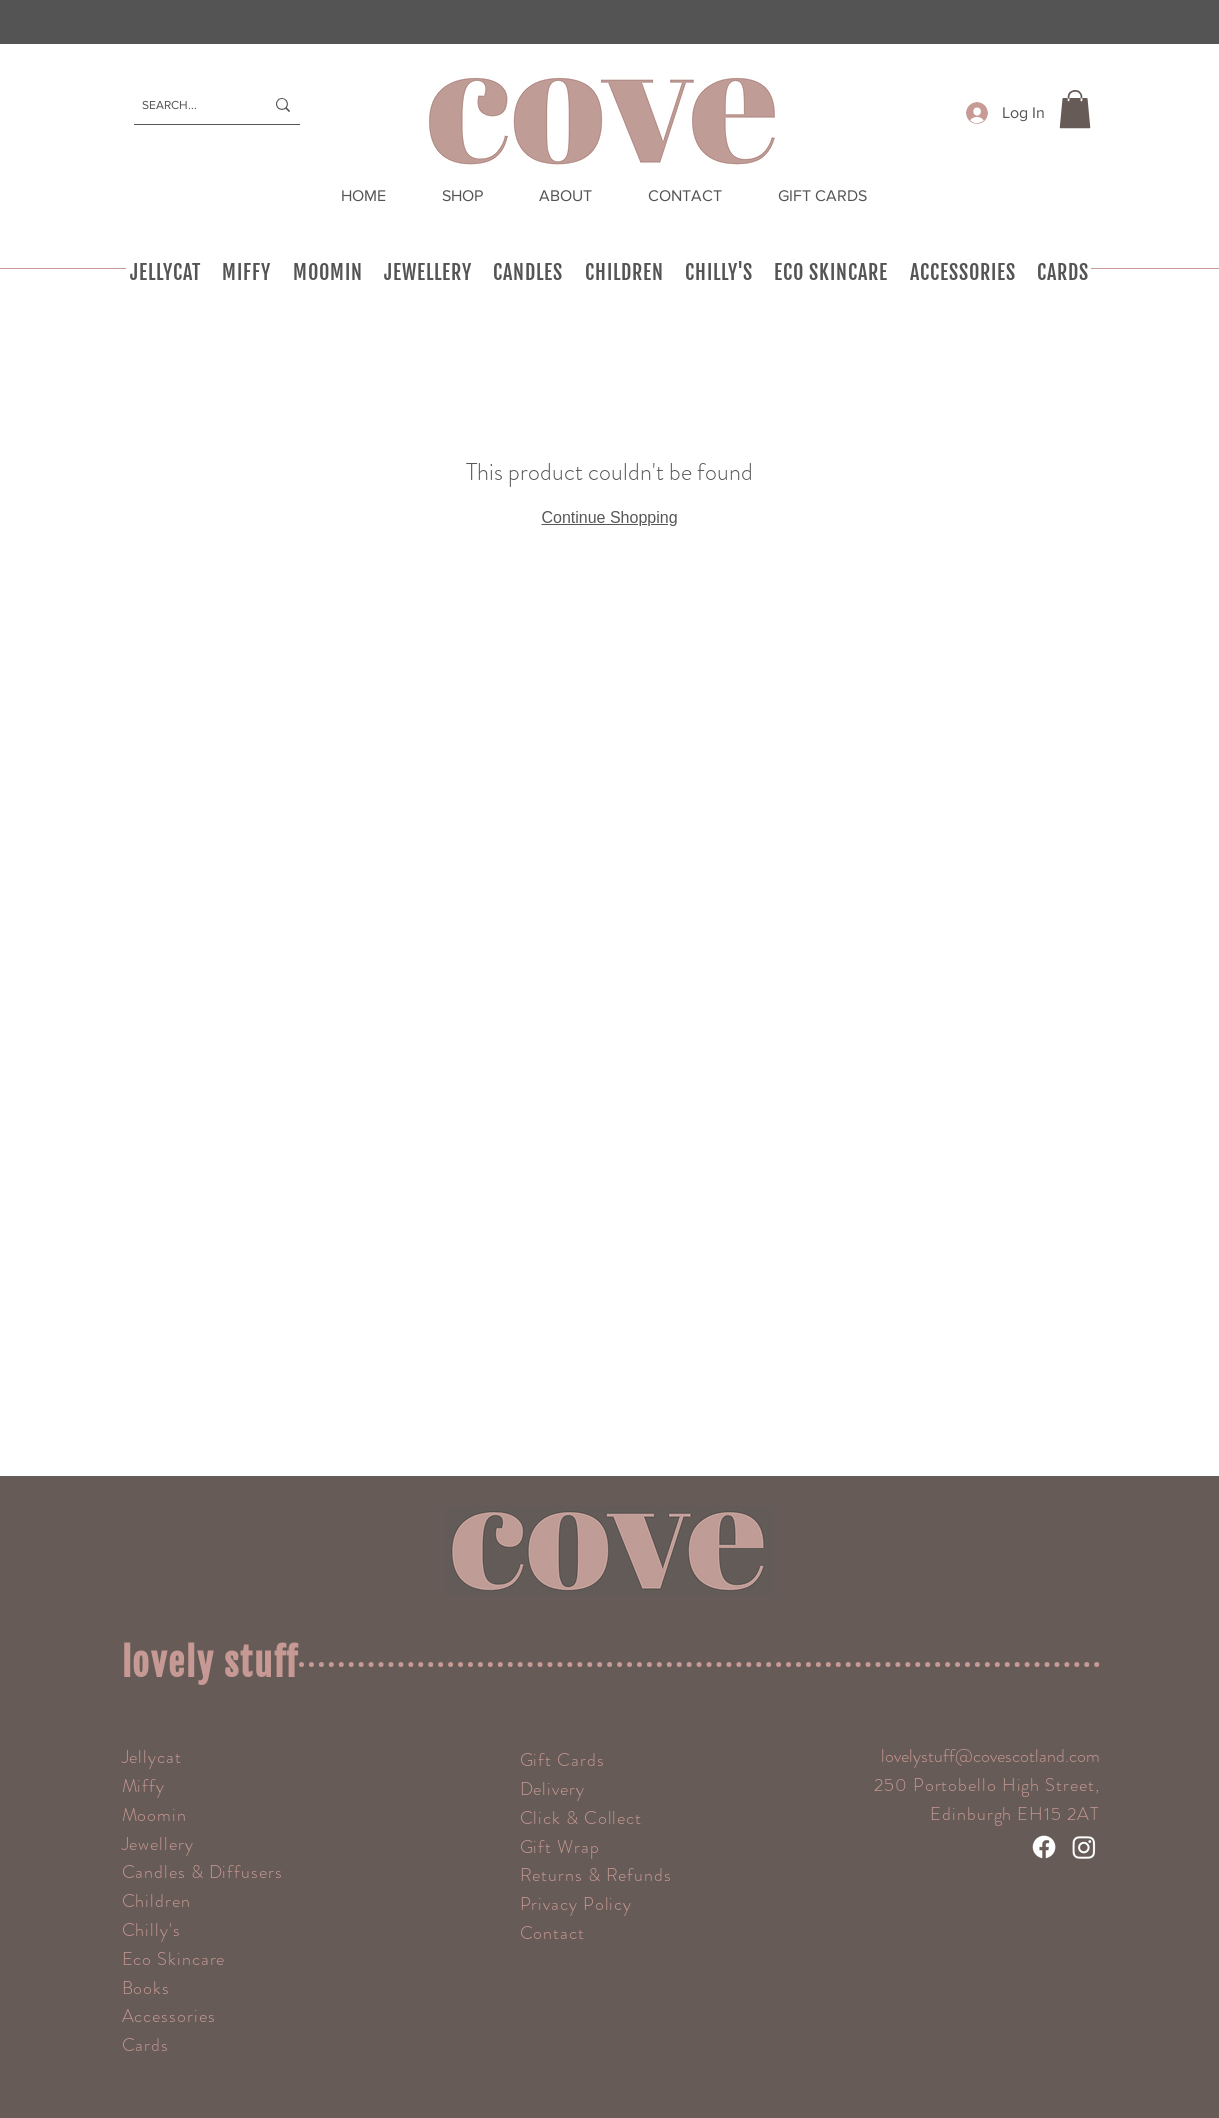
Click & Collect (581, 1818)
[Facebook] (1044, 1847)
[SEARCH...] (188, 105)
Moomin (154, 1815)
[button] (1075, 109)
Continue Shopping (609, 517)
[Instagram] (1084, 1847)
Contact (552, 1933)
